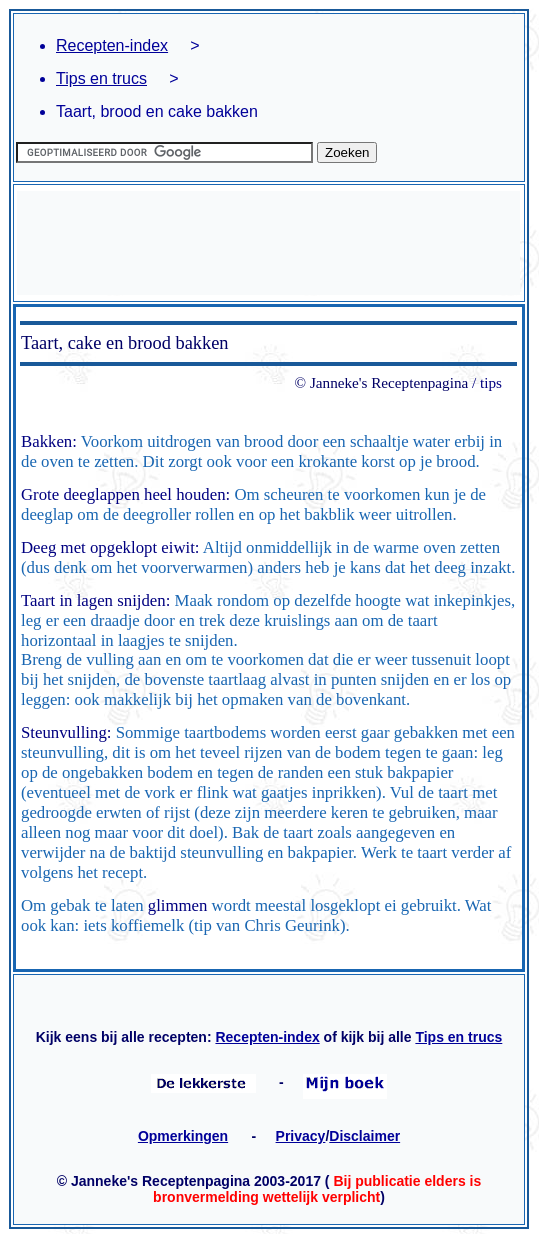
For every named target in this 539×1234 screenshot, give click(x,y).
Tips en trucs (101, 78)
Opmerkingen (183, 1136)
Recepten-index (112, 45)
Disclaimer (364, 1136)
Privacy (301, 1136)
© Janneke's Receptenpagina (382, 382)
